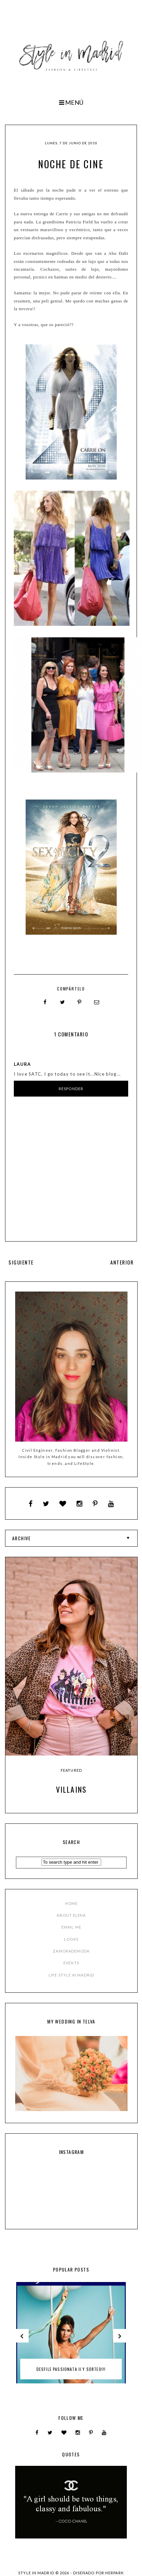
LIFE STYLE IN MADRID (71, 1975)
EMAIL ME (71, 1927)
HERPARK (114, 2573)
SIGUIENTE (21, 1262)
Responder (71, 1088)
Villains (71, 1789)
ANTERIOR (122, 1262)
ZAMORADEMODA (71, 1951)
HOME (71, 1903)
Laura (22, 1064)
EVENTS (71, 1963)
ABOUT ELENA (71, 1915)
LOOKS (71, 1939)
